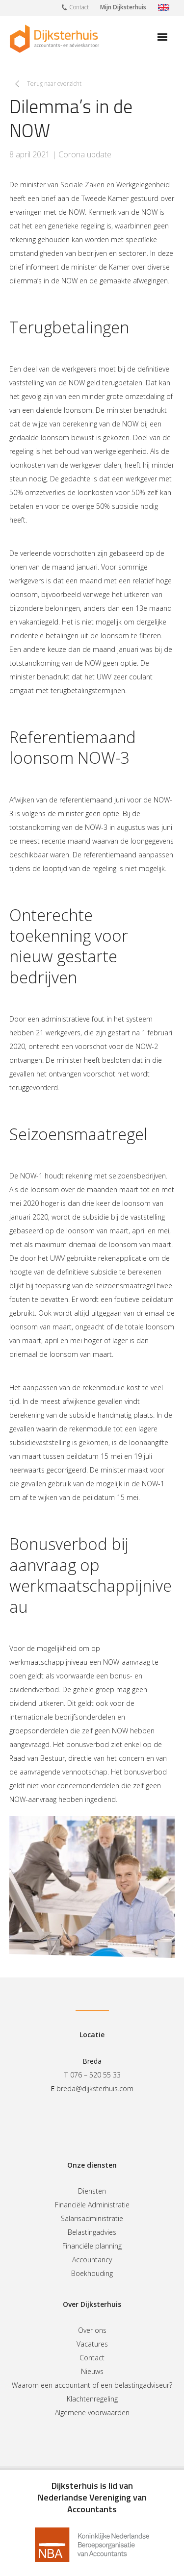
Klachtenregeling (92, 2398)
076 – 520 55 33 (95, 2074)
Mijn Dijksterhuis (123, 7)
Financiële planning (92, 2246)
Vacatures (92, 2344)
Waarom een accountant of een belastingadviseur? (92, 2385)
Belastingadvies (92, 2232)
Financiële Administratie (92, 2204)
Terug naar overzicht (54, 83)
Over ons (92, 2330)
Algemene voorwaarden (92, 2412)
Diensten (92, 2191)
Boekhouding (92, 2273)
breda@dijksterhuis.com (94, 2088)
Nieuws (92, 2371)
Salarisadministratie (92, 2218)
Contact (75, 6)
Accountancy (92, 2259)
